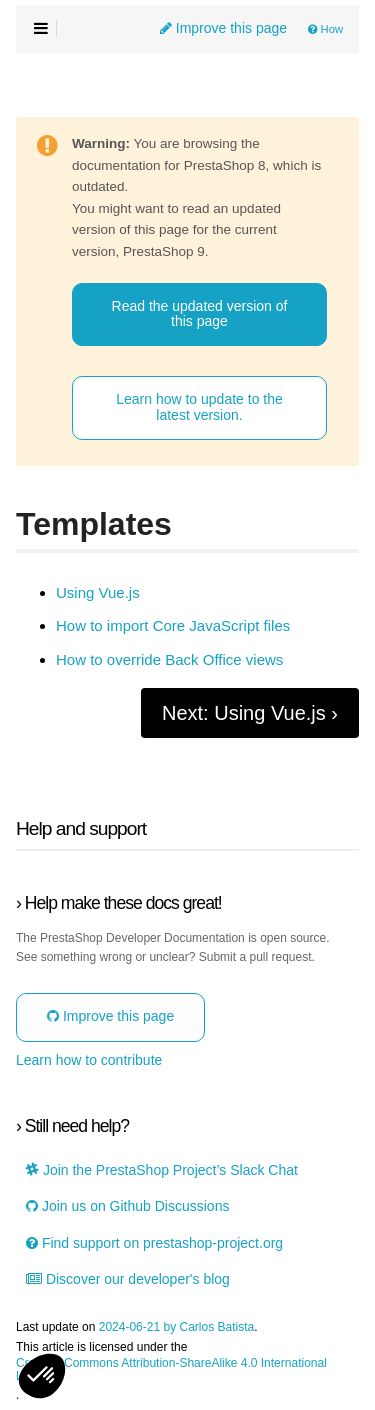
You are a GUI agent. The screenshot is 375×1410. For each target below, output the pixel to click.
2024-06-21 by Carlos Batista (176, 1327)
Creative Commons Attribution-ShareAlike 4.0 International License (171, 1370)
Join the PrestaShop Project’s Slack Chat (162, 1170)
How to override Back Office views (169, 660)
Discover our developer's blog (128, 1279)
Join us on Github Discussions (127, 1206)
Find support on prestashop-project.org (154, 1243)
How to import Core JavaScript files (173, 626)
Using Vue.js (98, 593)
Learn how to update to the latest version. (199, 406)
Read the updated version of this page (200, 313)
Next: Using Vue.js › (250, 713)
